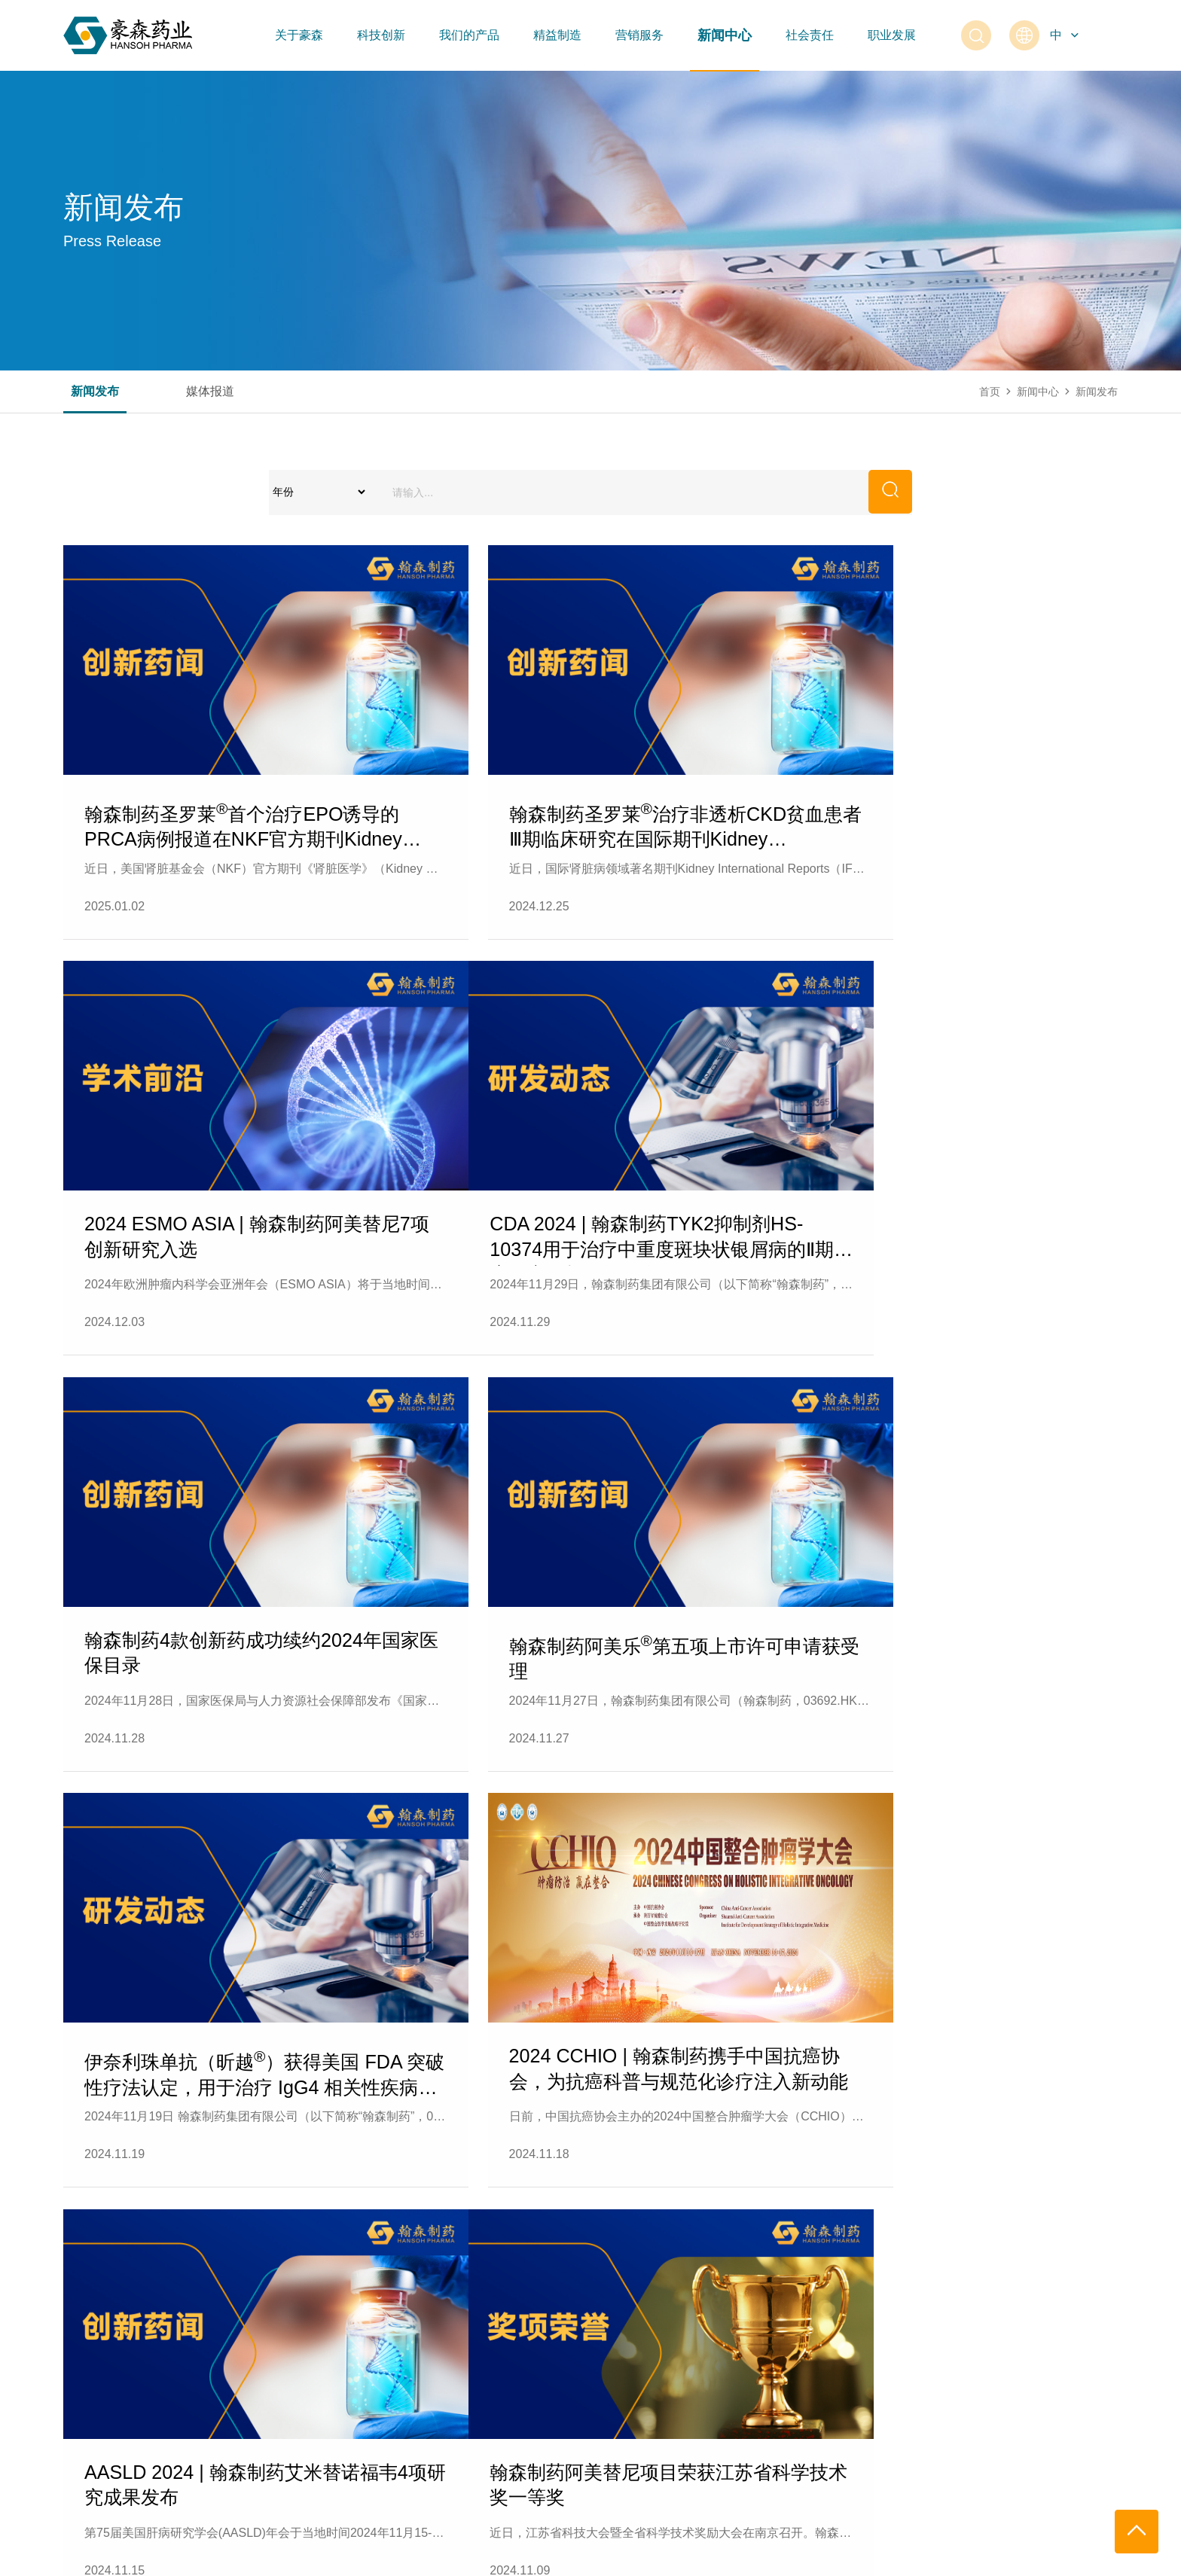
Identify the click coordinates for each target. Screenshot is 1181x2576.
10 (563, 2081)
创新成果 (197, 2322)
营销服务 (639, 35)
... (268, 2081)
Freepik (1103, 2557)
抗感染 (304, 2352)
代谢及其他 (314, 2413)
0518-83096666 (1041, 2482)
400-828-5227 (960, 2482)
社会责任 (810, 35)
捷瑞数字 (1011, 2557)
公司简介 (84, 2322)
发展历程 (84, 2352)
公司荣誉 (84, 2382)
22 (680, 2081)
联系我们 (84, 2413)
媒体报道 (210, 392)
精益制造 (557, 35)
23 (739, 2081)
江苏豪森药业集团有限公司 (149, 2557)
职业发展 (892, 35)
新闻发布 (95, 392)
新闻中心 (724, 35)
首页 (989, 392)
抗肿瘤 (304, 2322)
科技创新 (381, 35)
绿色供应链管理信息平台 (484, 2382)
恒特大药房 (620, 2352)
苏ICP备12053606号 (286, 2557)
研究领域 (197, 2352)
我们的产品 (469, 35)
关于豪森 (299, 35)
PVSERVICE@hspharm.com (995, 2498)
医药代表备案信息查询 (646, 2382)
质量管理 (447, 2352)
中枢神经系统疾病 (330, 2382)
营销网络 (615, 2322)
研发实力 (197, 2413)
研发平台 (197, 2382)
